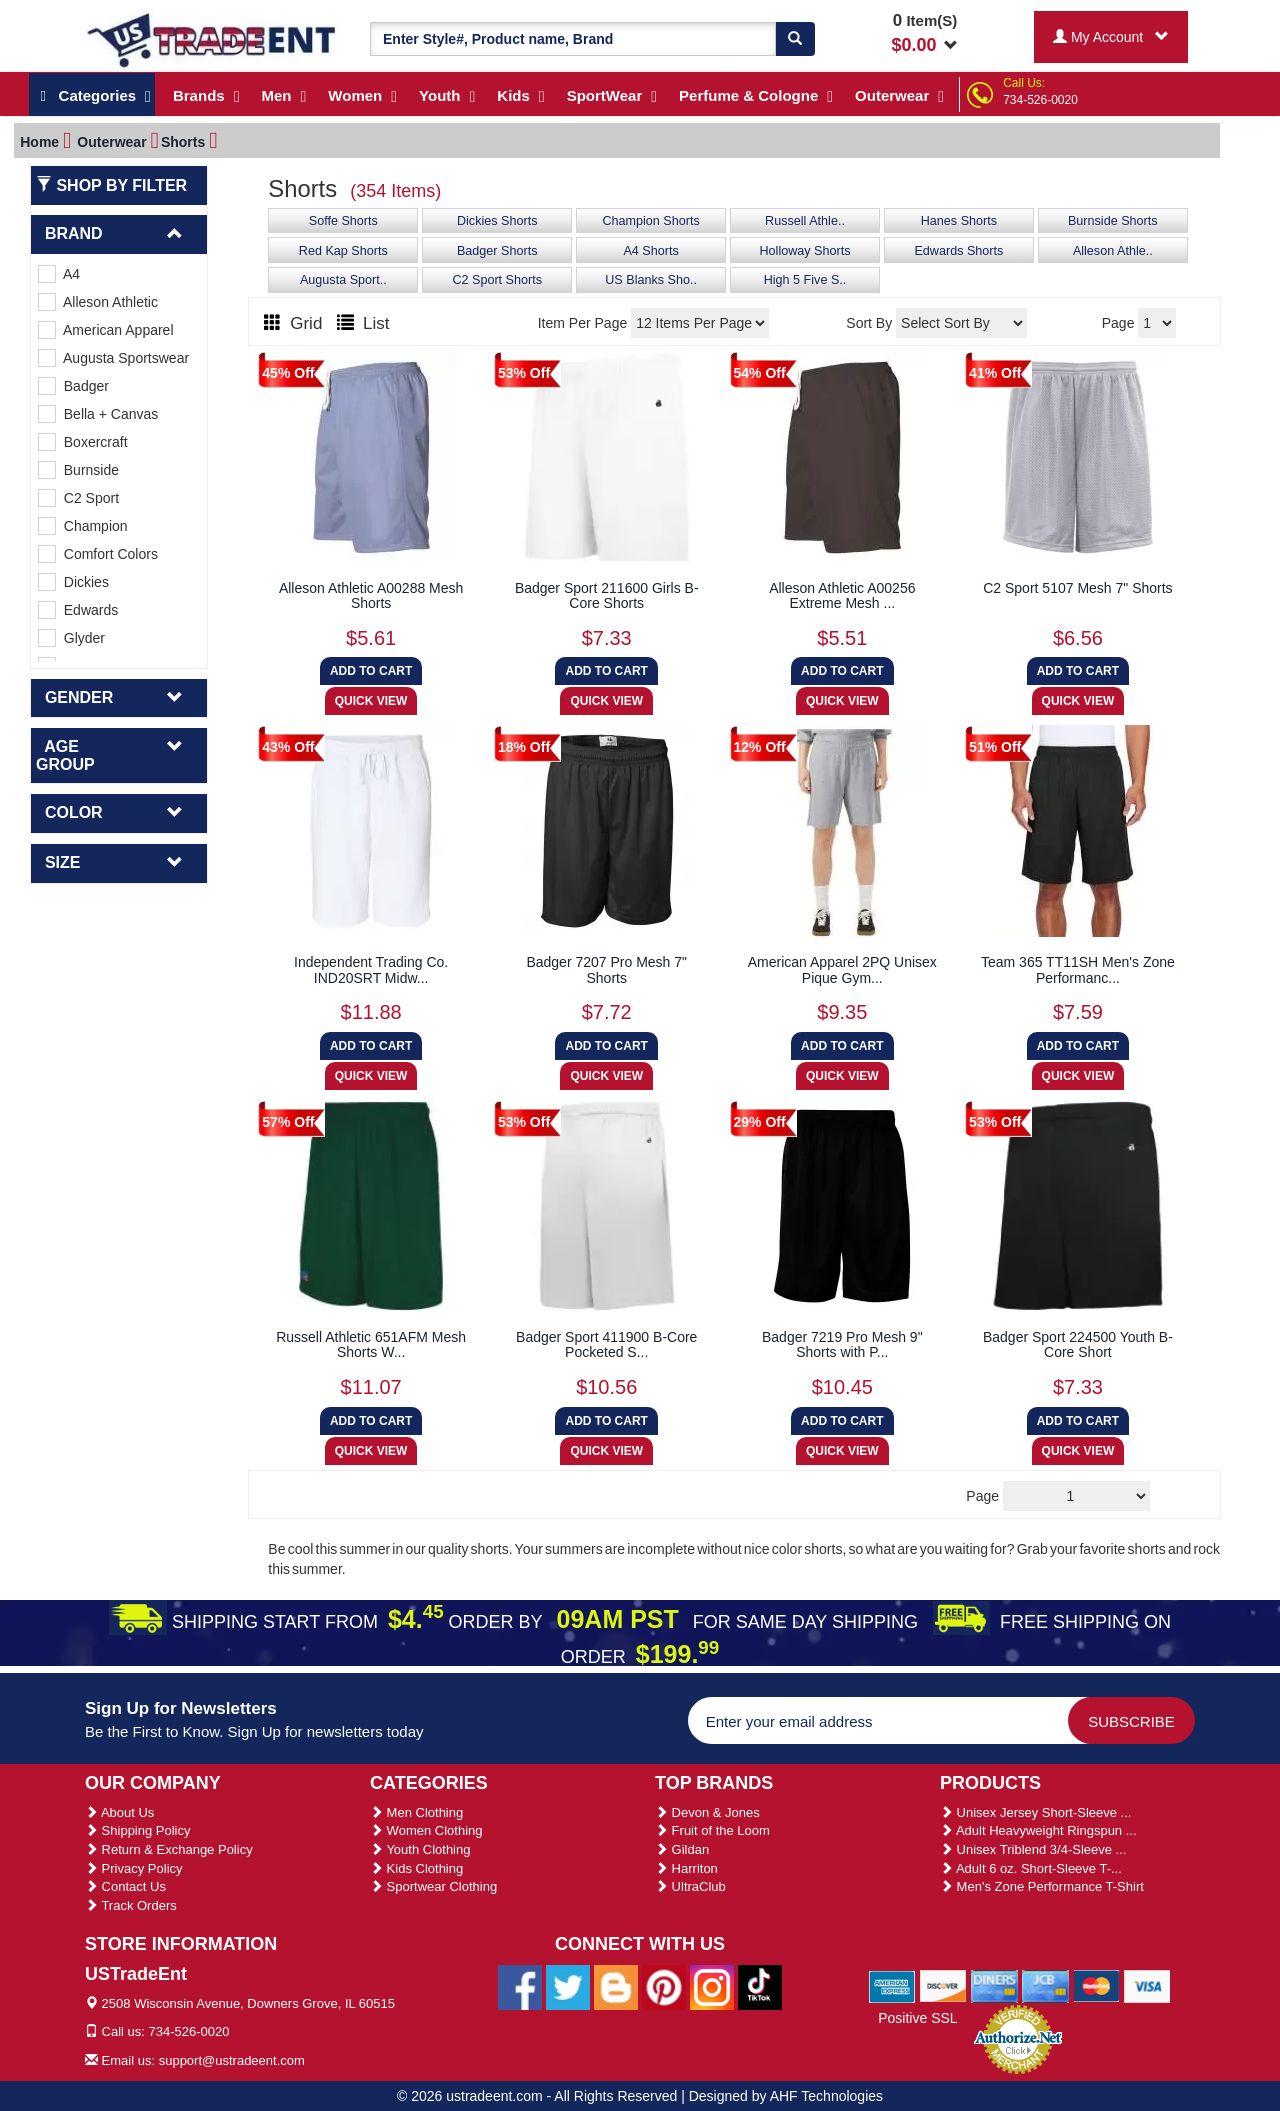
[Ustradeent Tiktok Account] (760, 1986)
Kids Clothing (416, 1868)
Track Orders (131, 1905)
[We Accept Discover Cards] (943, 1986)
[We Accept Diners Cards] (994, 1986)
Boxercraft (83, 442)
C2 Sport (78, 498)
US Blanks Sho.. (651, 280)
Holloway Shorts (805, 251)
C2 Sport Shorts (497, 280)
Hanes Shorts (959, 221)
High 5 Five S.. (805, 280)
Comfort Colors (98, 554)
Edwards (78, 610)
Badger (73, 386)
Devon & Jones (707, 1812)
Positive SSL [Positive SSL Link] (917, 2018)
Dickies (73, 582)
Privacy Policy (134, 1868)
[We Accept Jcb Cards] (1045, 1986)
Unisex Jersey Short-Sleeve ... (1035, 1812)
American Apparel (106, 330)
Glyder (71, 638)
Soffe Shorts (343, 221)
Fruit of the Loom (712, 1830)
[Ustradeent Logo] (212, 39)
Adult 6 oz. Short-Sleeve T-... (1031, 1868)
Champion (83, 526)
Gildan (682, 1849)
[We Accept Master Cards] (1096, 1986)
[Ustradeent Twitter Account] (568, 1986)
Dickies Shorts (497, 221)
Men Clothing (416, 1812)
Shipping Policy (138, 1830)
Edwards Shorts (958, 251)
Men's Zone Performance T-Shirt (1042, 1886)
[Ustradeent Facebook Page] (520, 1986)
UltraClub (690, 1886)
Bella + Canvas (98, 414)
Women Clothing (426, 1830)
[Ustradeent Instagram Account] (712, 1986)
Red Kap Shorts (343, 251)
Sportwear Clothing (433, 1886)
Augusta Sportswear (113, 358)
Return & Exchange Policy (169, 1849)
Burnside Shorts (1113, 221)
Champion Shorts (650, 221)
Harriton (686, 1868)
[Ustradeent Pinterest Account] (664, 1986)
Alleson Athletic (98, 302)
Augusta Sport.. (343, 280)
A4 (59, 274)
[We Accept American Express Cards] (892, 1986)
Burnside (78, 470)
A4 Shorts (650, 251)
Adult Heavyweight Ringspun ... (1038, 1830)
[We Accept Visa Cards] (1147, 1986)
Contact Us (125, 1886)
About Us (119, 1812)
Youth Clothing (420, 1849)
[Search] (795, 39)
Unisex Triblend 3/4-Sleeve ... (1033, 1849)
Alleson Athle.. (1113, 251)
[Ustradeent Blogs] (616, 1986)
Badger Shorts (497, 251)
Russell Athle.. (805, 221)
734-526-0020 (1040, 100)
